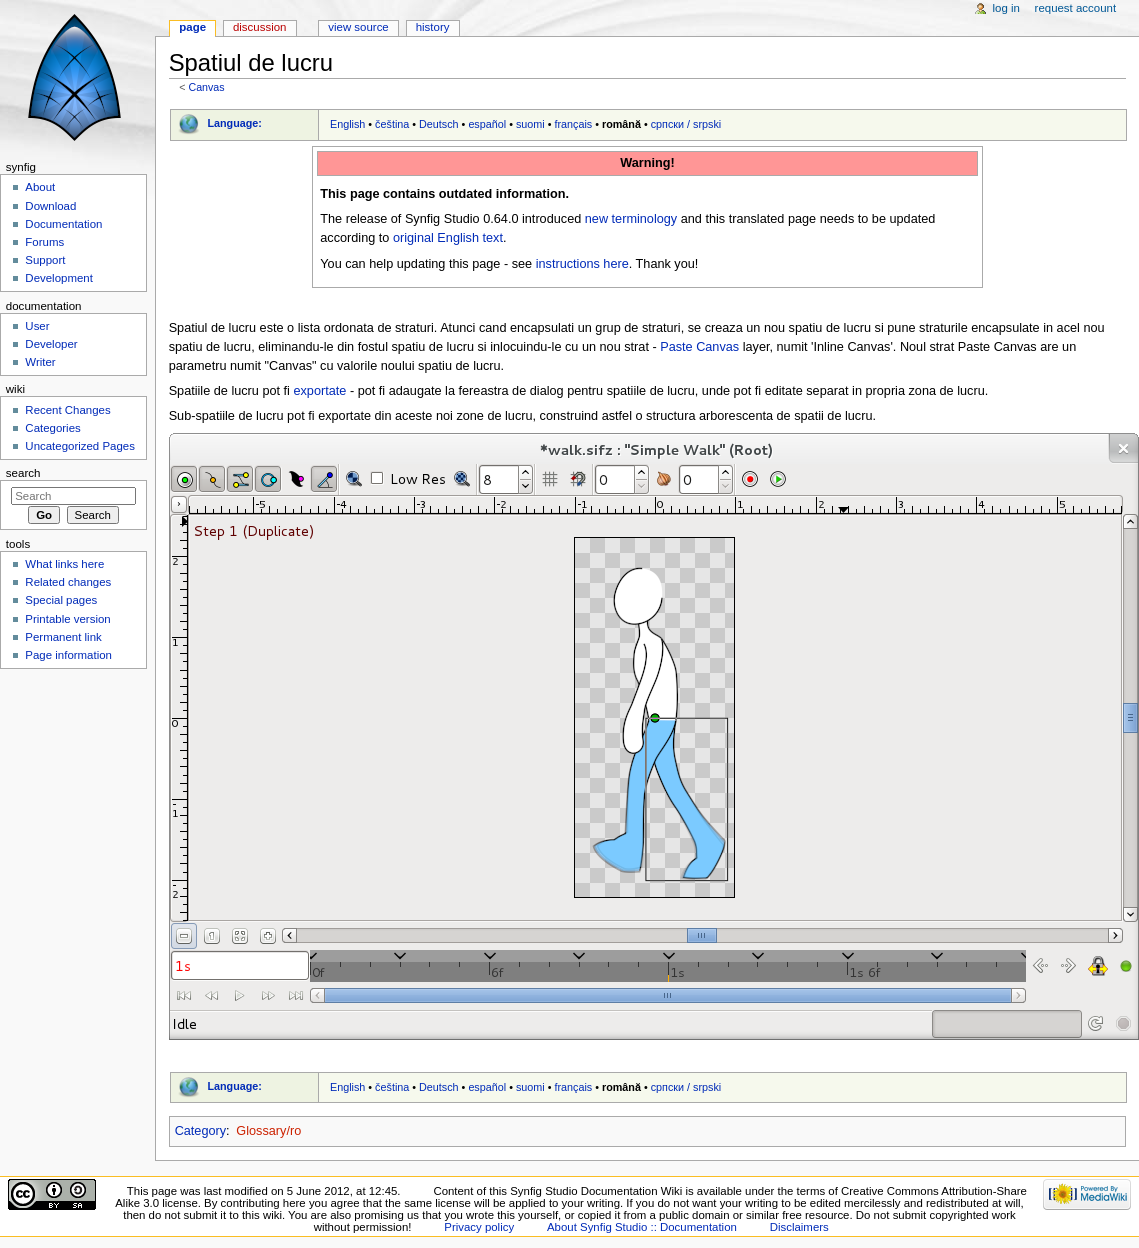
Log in (1006, 8)
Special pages (61, 600)
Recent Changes (67, 410)
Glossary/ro (268, 1131)
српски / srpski (686, 124)
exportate (319, 391)
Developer (51, 344)
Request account (1076, 8)
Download (50, 206)
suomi (530, 124)
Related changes (68, 582)
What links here (64, 564)
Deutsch (439, 124)
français (573, 124)
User (37, 326)
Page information (68, 655)
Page (192, 27)
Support (45, 260)
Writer (40, 362)
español (487, 124)
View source (358, 27)
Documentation (63, 224)
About (40, 187)
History (433, 27)
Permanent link (63, 637)
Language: (234, 123)
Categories (52, 428)
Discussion (259, 27)
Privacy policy (479, 1227)
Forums (44, 242)
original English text (448, 238)
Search (23, 473)
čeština (392, 124)
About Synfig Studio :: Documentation (642, 1227)
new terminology (631, 219)
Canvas (206, 87)
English (347, 124)
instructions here (582, 264)
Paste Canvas (699, 347)
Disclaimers (799, 1227)
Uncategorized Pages (80, 446)
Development (58, 278)
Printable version (67, 619)
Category (200, 1131)
